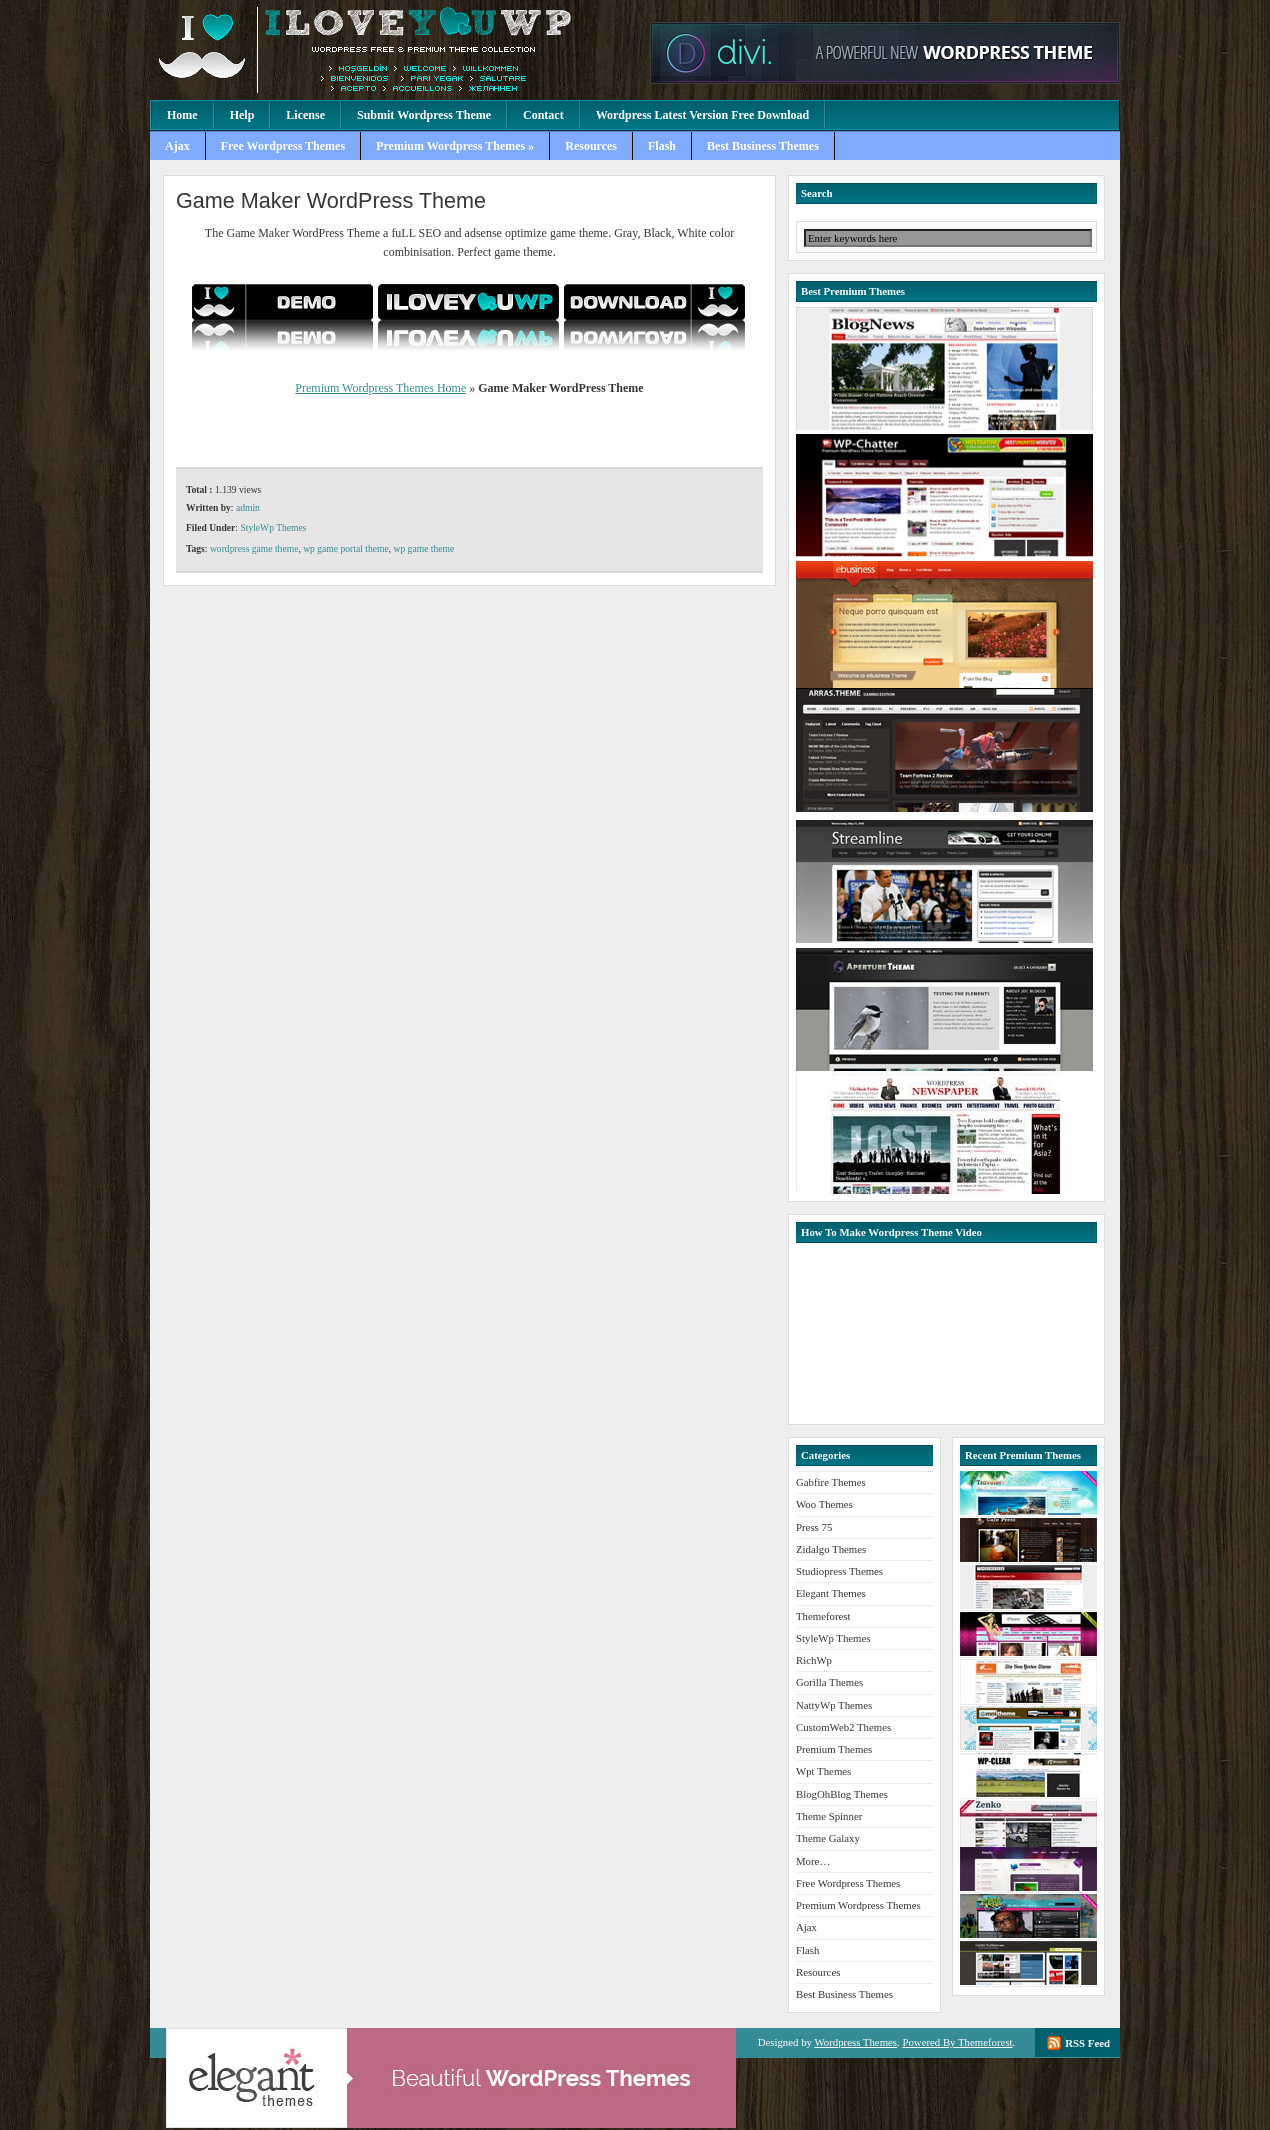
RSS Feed (1087, 2043)
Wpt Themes (823, 1771)
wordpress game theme (254, 548)
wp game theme (424, 548)
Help (242, 115)
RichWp (814, 1660)
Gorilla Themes (829, 1682)
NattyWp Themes (834, 1705)
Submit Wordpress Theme (424, 115)
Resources (591, 146)
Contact (543, 115)
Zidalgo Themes (831, 1549)
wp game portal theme (346, 548)
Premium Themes (834, 1749)
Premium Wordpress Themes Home (380, 388)
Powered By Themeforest (957, 2042)
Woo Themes (824, 1504)
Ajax (177, 146)
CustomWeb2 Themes (843, 1727)
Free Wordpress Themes (283, 146)
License (305, 115)
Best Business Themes (763, 146)
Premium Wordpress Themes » (455, 146)
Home (182, 115)
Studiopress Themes (839, 1571)
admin (248, 507)
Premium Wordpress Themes (395, 50)
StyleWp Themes (273, 527)
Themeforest (823, 1616)
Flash (662, 146)
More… (813, 1861)
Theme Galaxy (828, 1838)
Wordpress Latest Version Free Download (703, 115)
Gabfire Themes (831, 1482)
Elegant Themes (831, 1593)
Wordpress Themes (855, 2042)
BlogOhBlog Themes (842, 1794)
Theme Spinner (829, 1816)
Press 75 (814, 1527)
